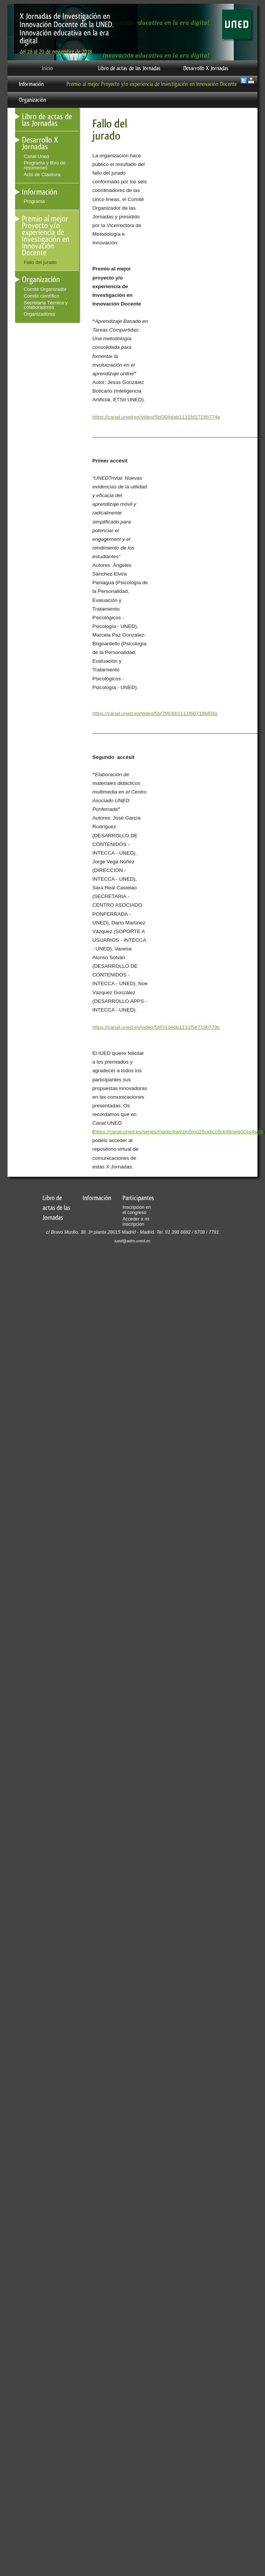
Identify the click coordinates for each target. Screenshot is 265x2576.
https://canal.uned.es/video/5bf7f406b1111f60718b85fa (155, 713)
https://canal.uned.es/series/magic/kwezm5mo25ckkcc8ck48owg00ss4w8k (178, 1131)
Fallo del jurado (40, 262)
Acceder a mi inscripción (136, 1221)
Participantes (138, 1198)
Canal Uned (36, 156)
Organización (32, 100)
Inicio (47, 68)
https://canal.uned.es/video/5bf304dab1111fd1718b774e (156, 417)
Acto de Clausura (42, 174)
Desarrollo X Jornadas (205, 68)
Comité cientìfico (41, 296)
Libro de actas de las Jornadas (129, 68)
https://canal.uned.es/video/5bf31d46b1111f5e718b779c (156, 1027)
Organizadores (39, 314)
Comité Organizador (45, 289)
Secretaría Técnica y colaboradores (45, 305)
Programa (34, 201)
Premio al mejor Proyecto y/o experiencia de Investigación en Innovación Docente (151, 84)
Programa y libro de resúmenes (45, 165)
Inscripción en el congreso (137, 1210)
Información (31, 84)
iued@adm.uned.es (133, 1241)
